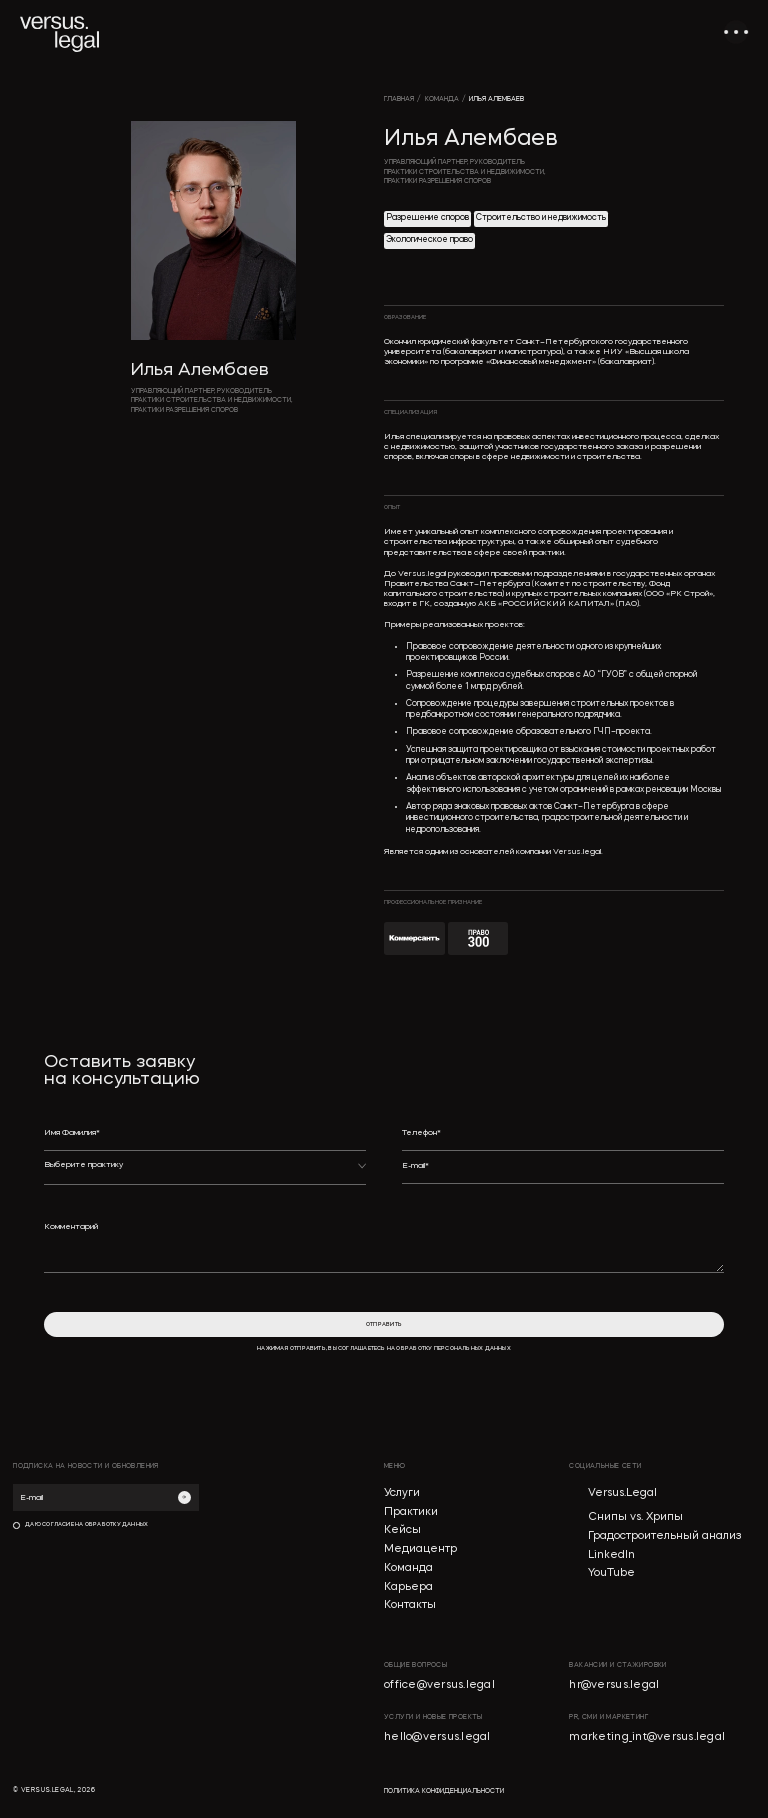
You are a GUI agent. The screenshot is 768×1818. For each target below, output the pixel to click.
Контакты (410, 1605)
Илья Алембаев (496, 99)
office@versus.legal (439, 1685)
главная (399, 99)
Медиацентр (420, 1549)
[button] (205, 1172)
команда (442, 99)
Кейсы (402, 1530)
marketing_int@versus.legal (647, 1737)
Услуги (402, 1493)
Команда (408, 1568)
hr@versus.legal (614, 1685)
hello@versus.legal (437, 1737)
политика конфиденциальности (444, 1791)
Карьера (408, 1587)
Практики (411, 1512)
